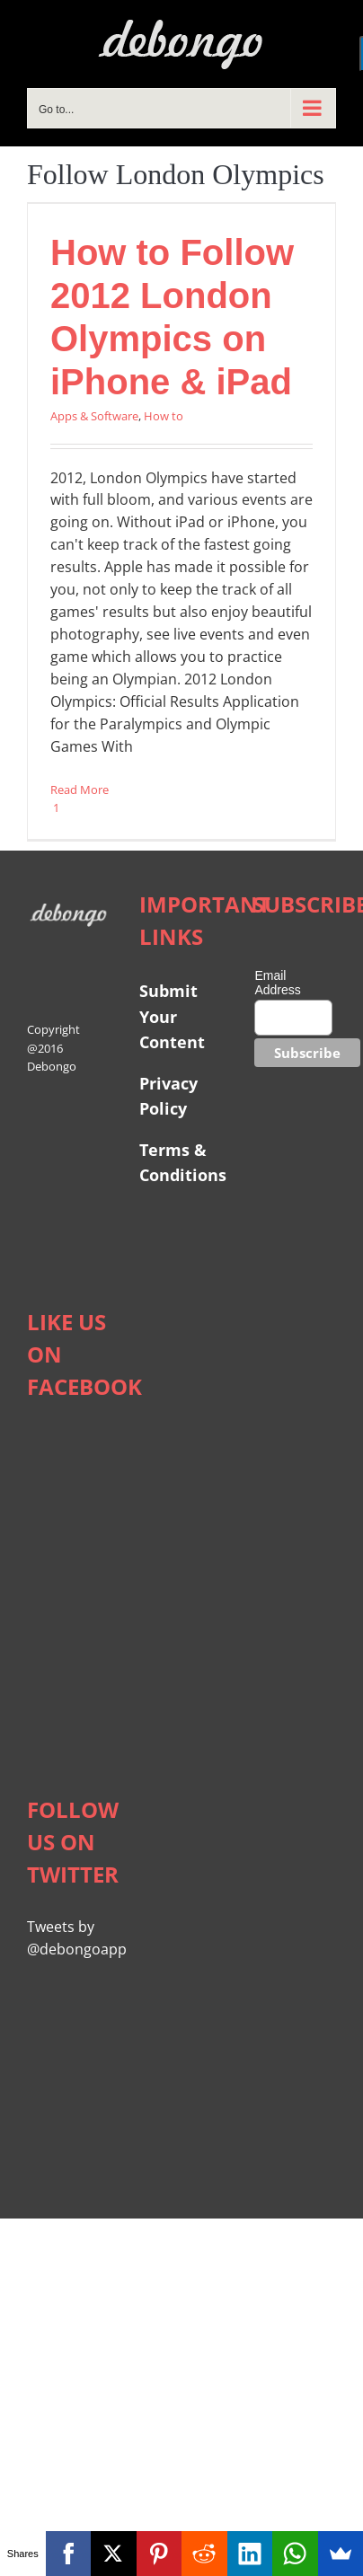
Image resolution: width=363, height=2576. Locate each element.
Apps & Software (94, 416)
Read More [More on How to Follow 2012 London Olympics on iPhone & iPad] (79, 789)
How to (163, 416)
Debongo (51, 1066)
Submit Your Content (174, 1016)
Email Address (277, 982)
